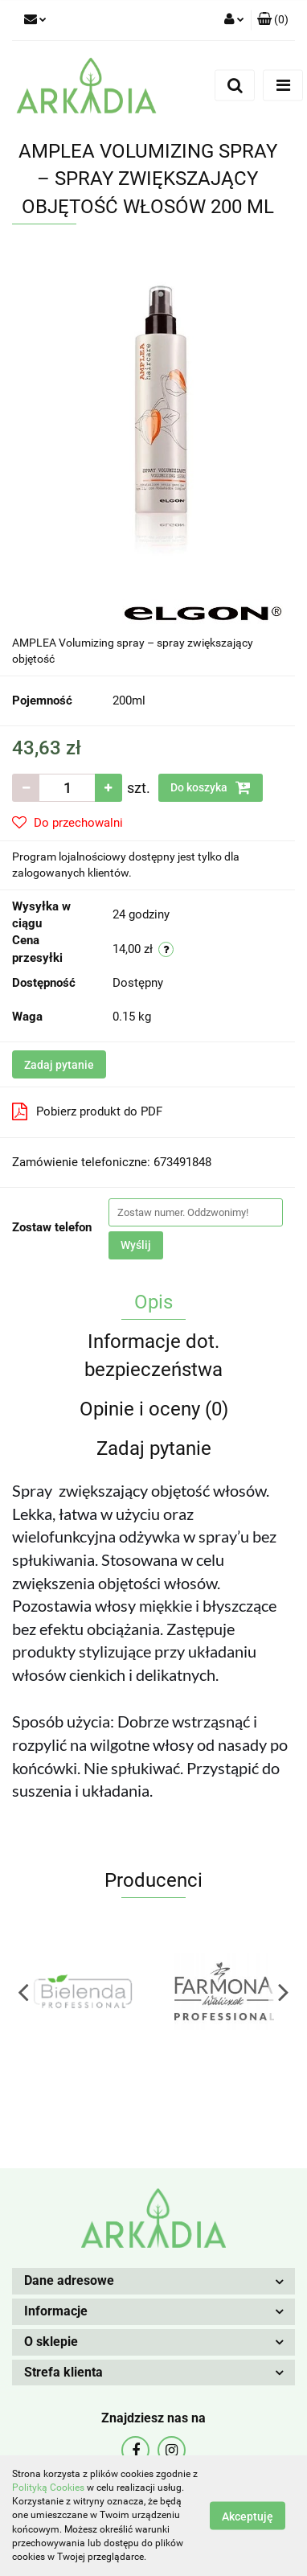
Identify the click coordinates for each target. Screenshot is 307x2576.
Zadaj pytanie (59, 1064)
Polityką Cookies (48, 2487)
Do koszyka (210, 787)
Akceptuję (247, 2516)
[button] (273, 20)
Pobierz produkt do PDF (87, 1111)
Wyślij (136, 1245)
